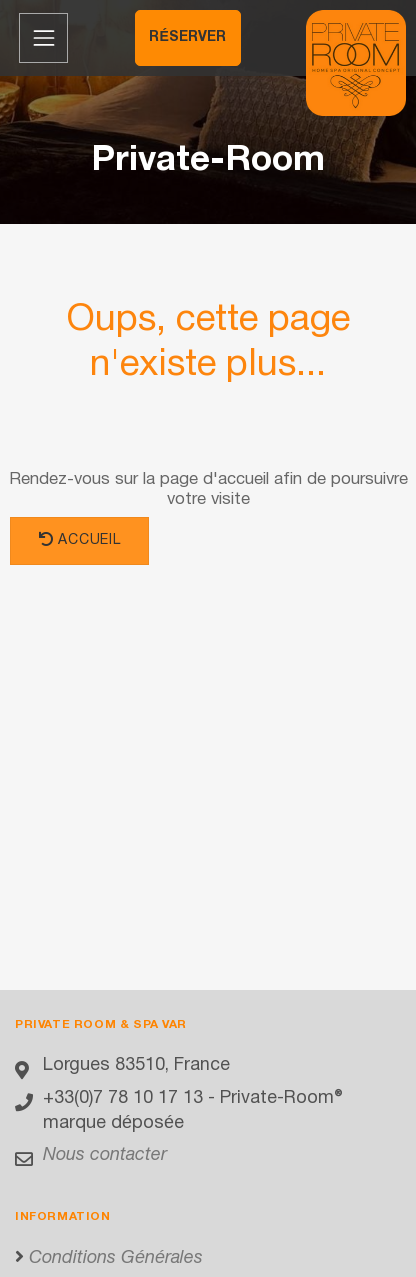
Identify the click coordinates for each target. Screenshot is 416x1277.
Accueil (79, 539)
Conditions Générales (116, 1258)
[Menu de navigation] (43, 38)
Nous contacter (105, 1155)
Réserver (187, 37)
